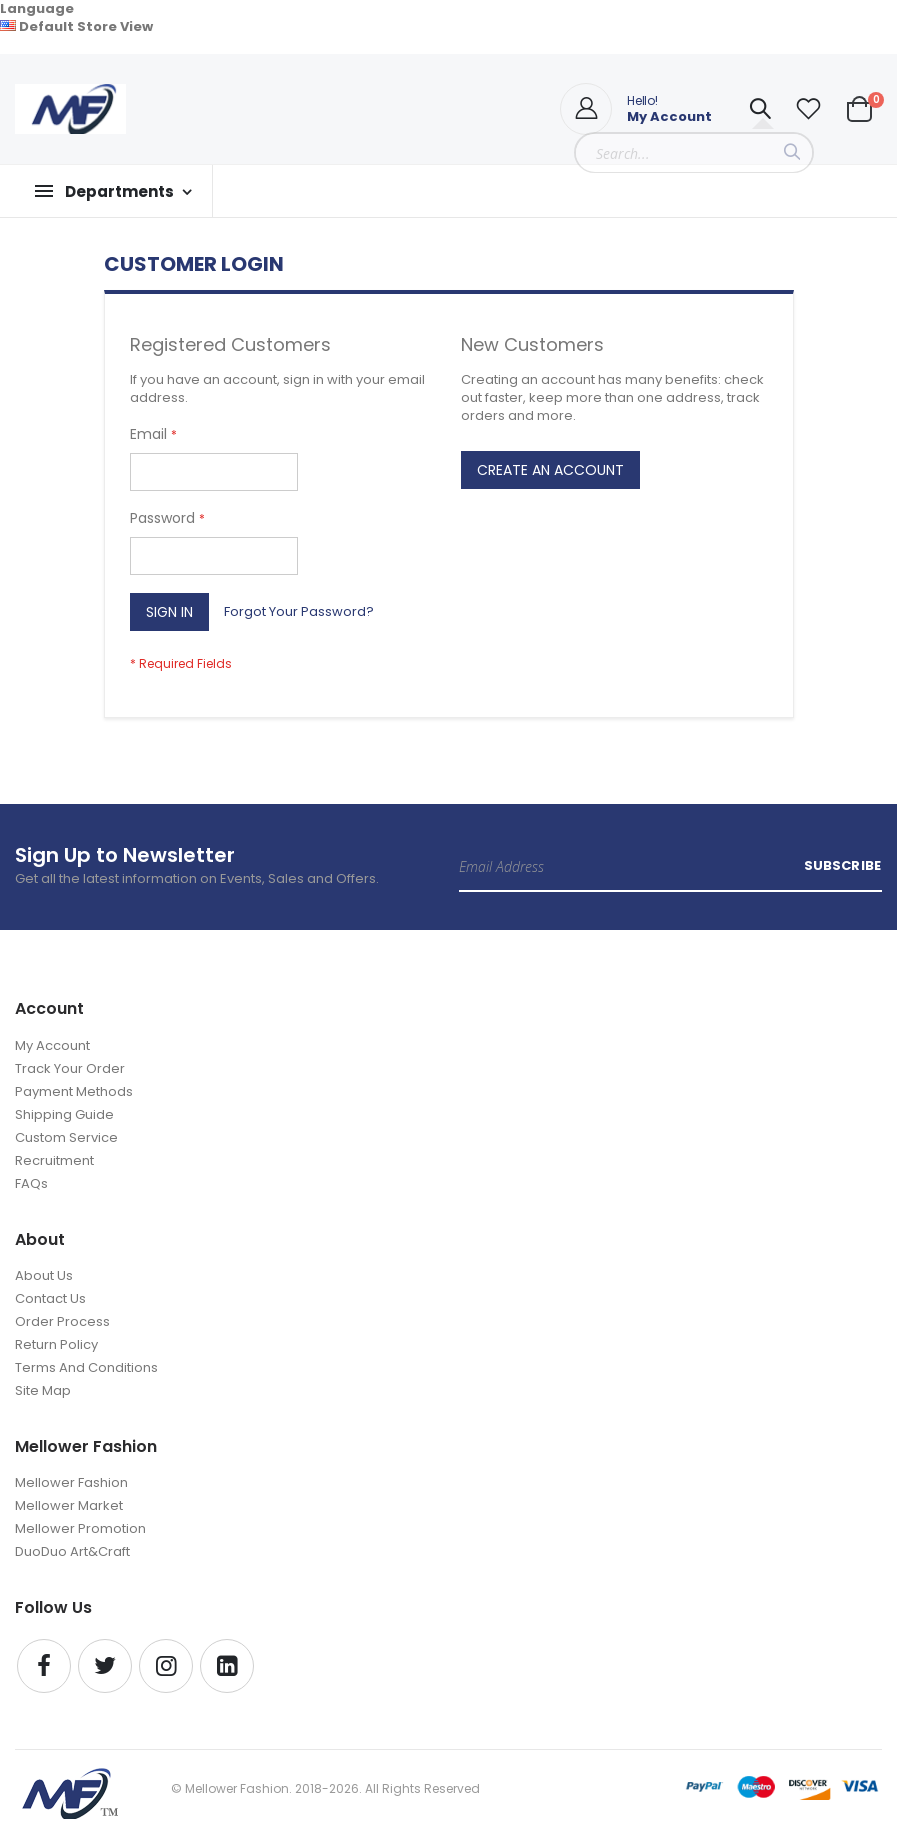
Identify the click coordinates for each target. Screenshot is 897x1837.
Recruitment (54, 1160)
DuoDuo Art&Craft (72, 1551)
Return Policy (56, 1344)
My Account (52, 1045)
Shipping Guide (64, 1114)
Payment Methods (74, 1091)
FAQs (31, 1183)
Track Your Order (70, 1068)
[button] (808, 109)
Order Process (62, 1321)
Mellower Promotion (80, 1528)
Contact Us (50, 1298)
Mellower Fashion (71, 1482)
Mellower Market (69, 1505)
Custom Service (66, 1137)
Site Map (43, 1390)
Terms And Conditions (86, 1367)
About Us (44, 1275)
